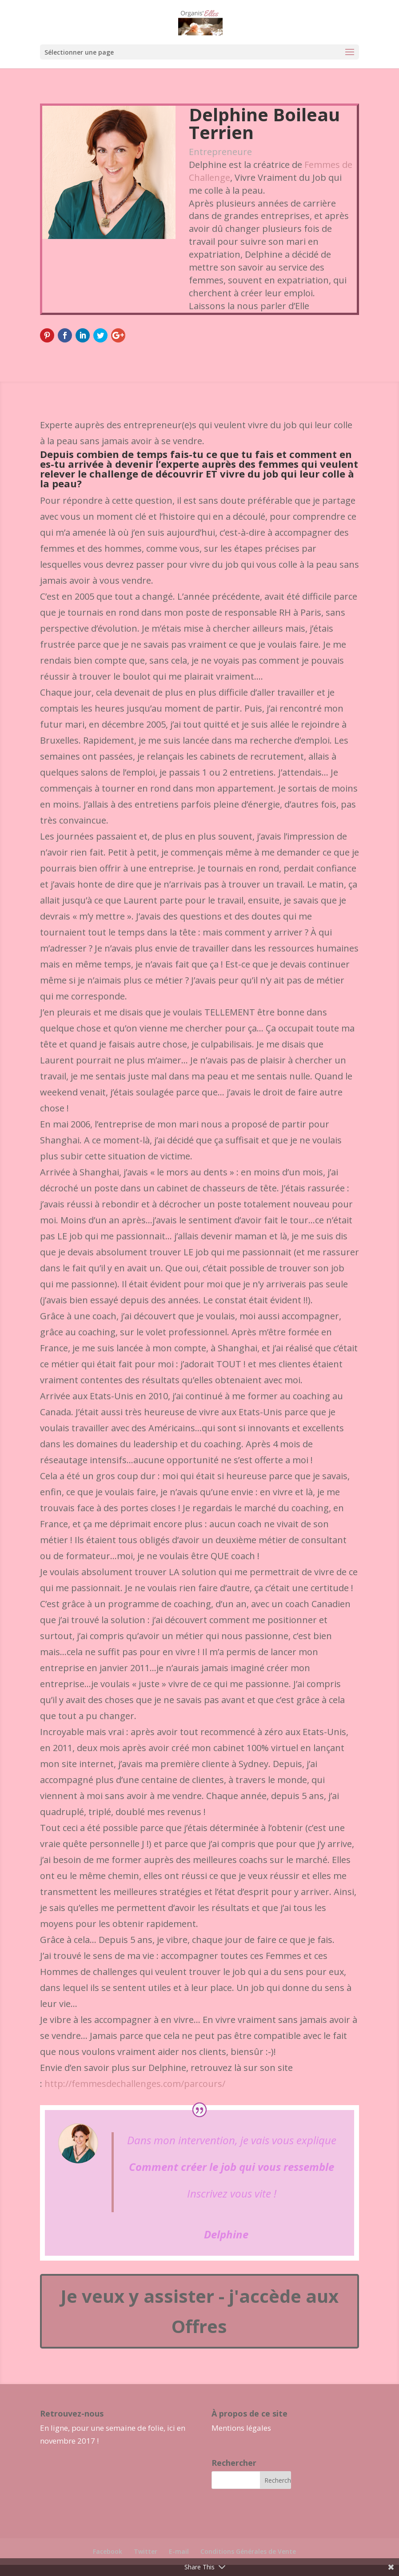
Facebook (107, 2551)
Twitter (145, 2551)
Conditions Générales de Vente (248, 2551)
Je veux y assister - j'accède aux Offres (199, 2311)
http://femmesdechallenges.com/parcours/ (134, 2084)
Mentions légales (241, 2428)
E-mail (179, 2551)
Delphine (226, 2234)
